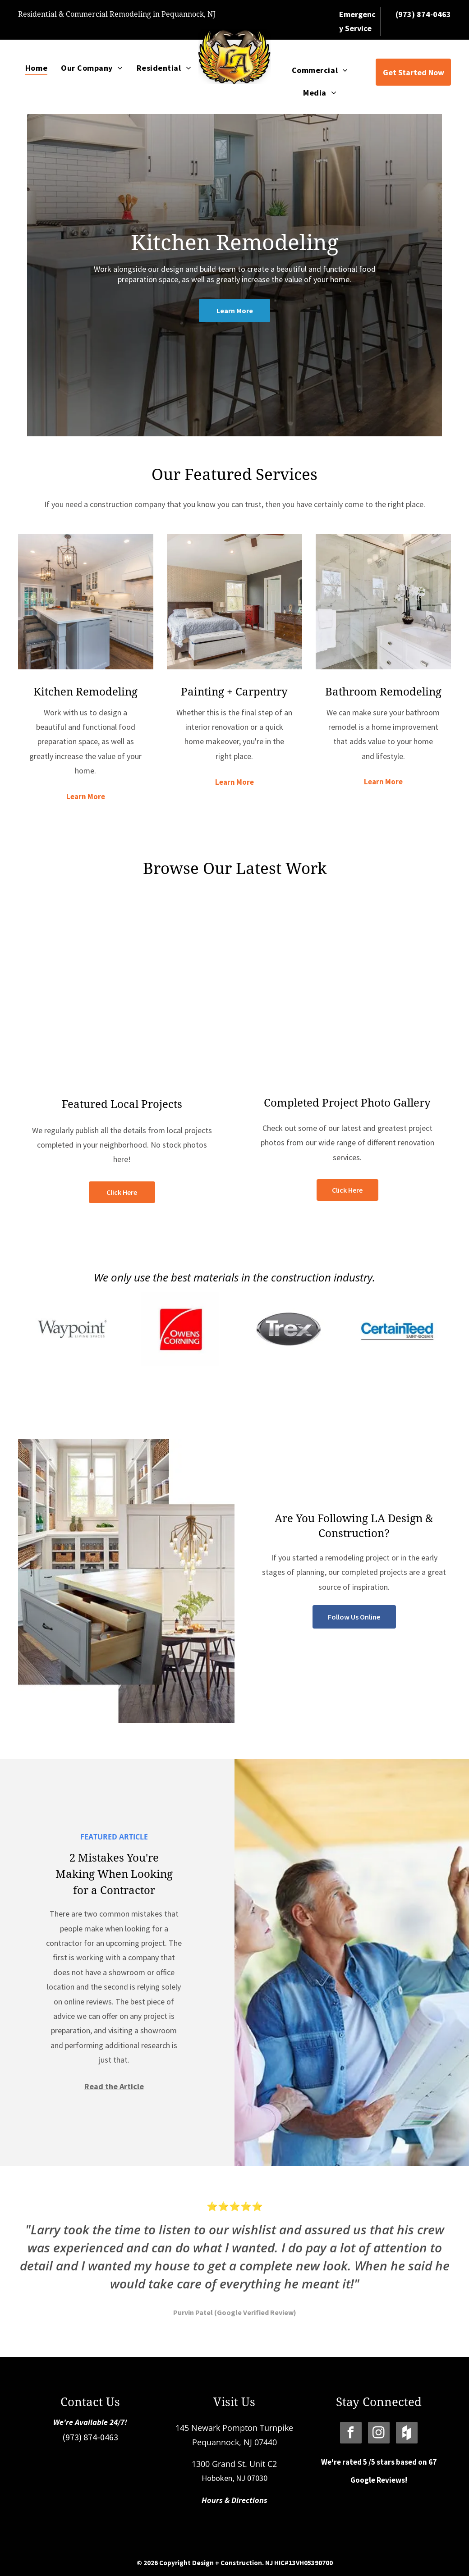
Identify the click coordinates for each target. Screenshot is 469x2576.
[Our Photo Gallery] (347, 991)
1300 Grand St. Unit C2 (234, 2463)
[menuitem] (36, 67)
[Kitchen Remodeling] (85, 601)
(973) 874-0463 (90, 2437)
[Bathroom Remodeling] (383, 601)
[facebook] (351, 2434)
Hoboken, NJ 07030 (234, 2478)
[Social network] (407, 2434)
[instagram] (379, 2434)
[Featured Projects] (121, 991)
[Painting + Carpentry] (234, 601)
